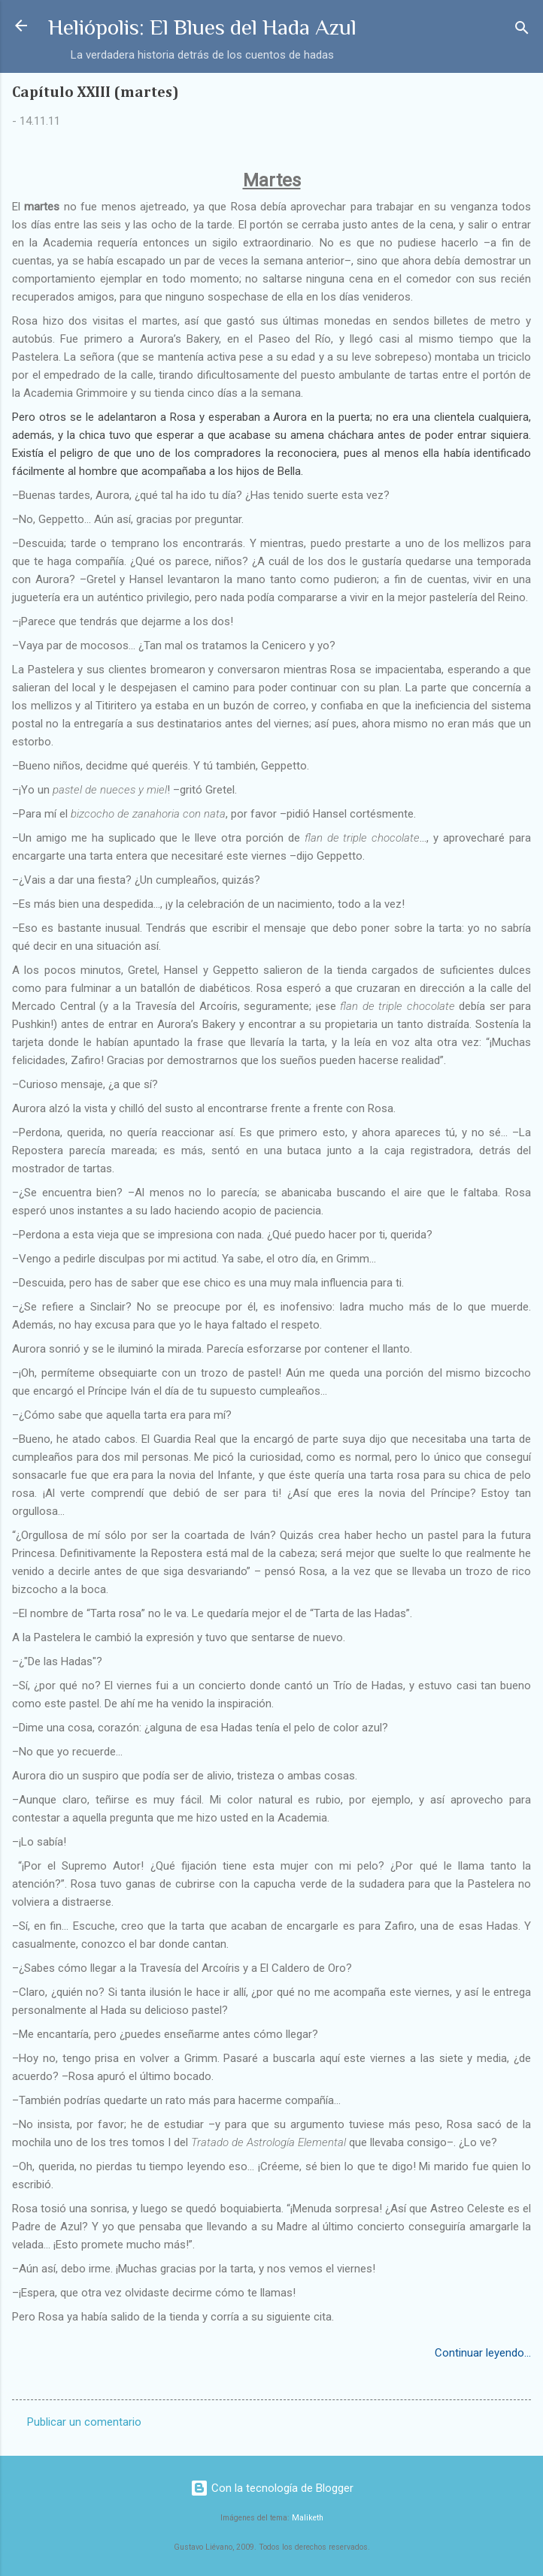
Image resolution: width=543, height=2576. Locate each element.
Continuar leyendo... (483, 2353)
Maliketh (307, 2518)
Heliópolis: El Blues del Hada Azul (202, 27)
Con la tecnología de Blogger (271, 2488)
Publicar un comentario (84, 2422)
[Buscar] (522, 30)
